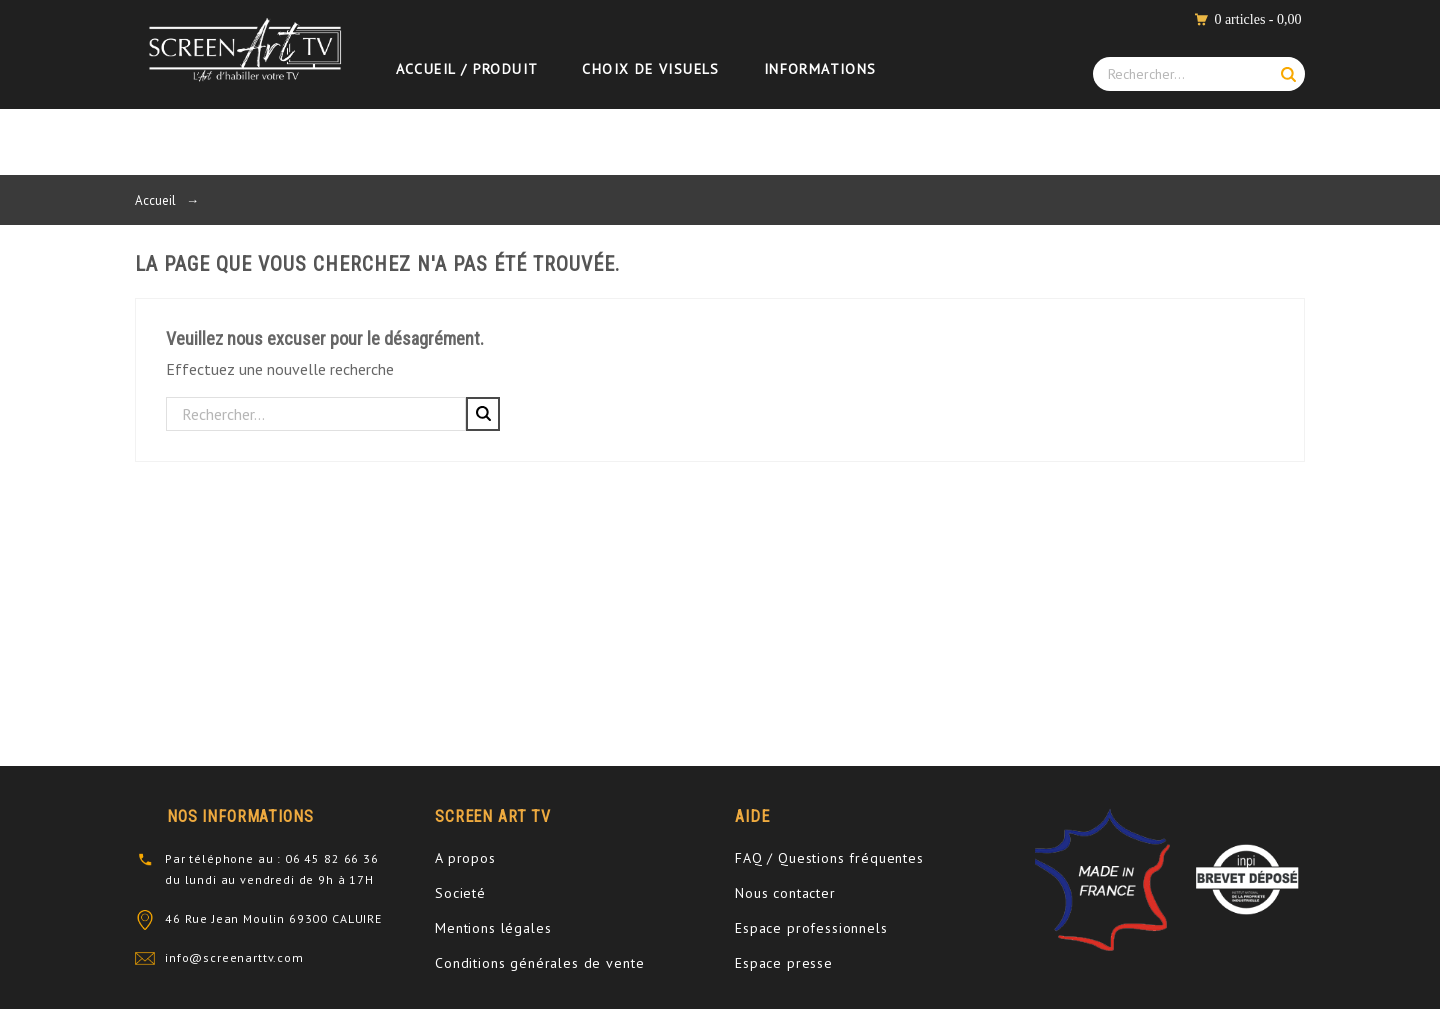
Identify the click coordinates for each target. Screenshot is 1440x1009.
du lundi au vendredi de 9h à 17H (269, 879)
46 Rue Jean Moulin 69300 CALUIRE (273, 918)
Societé (460, 893)
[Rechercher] (316, 414)
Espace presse (784, 963)
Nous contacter (785, 893)
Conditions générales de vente (539, 963)
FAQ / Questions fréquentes (829, 858)
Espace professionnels (811, 928)
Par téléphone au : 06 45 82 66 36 (272, 858)
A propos (465, 858)
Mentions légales (493, 928)
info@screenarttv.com (234, 957)
